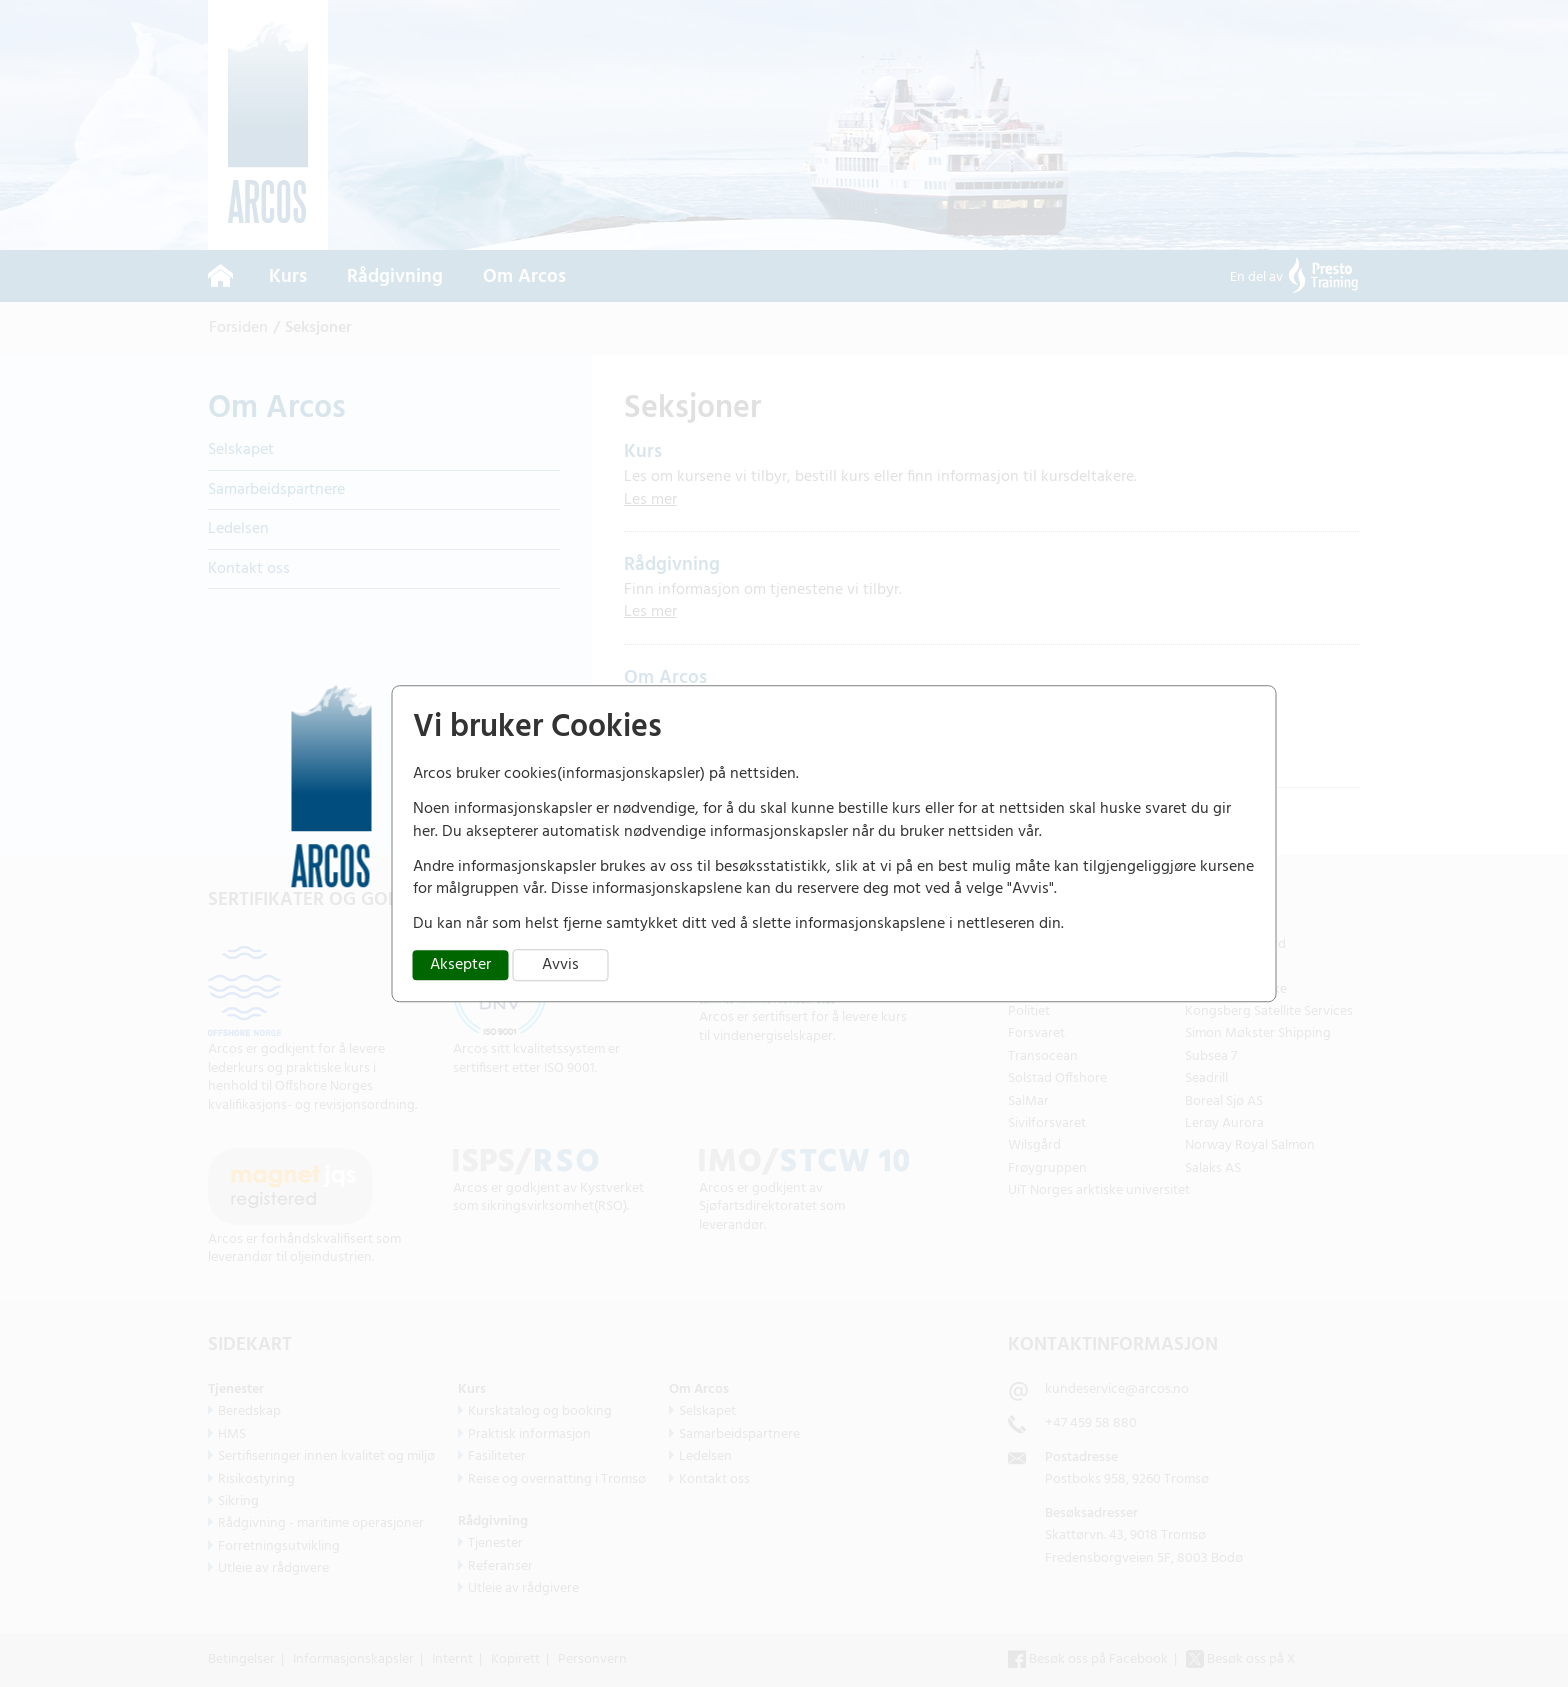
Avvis (560, 965)
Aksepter (460, 965)
